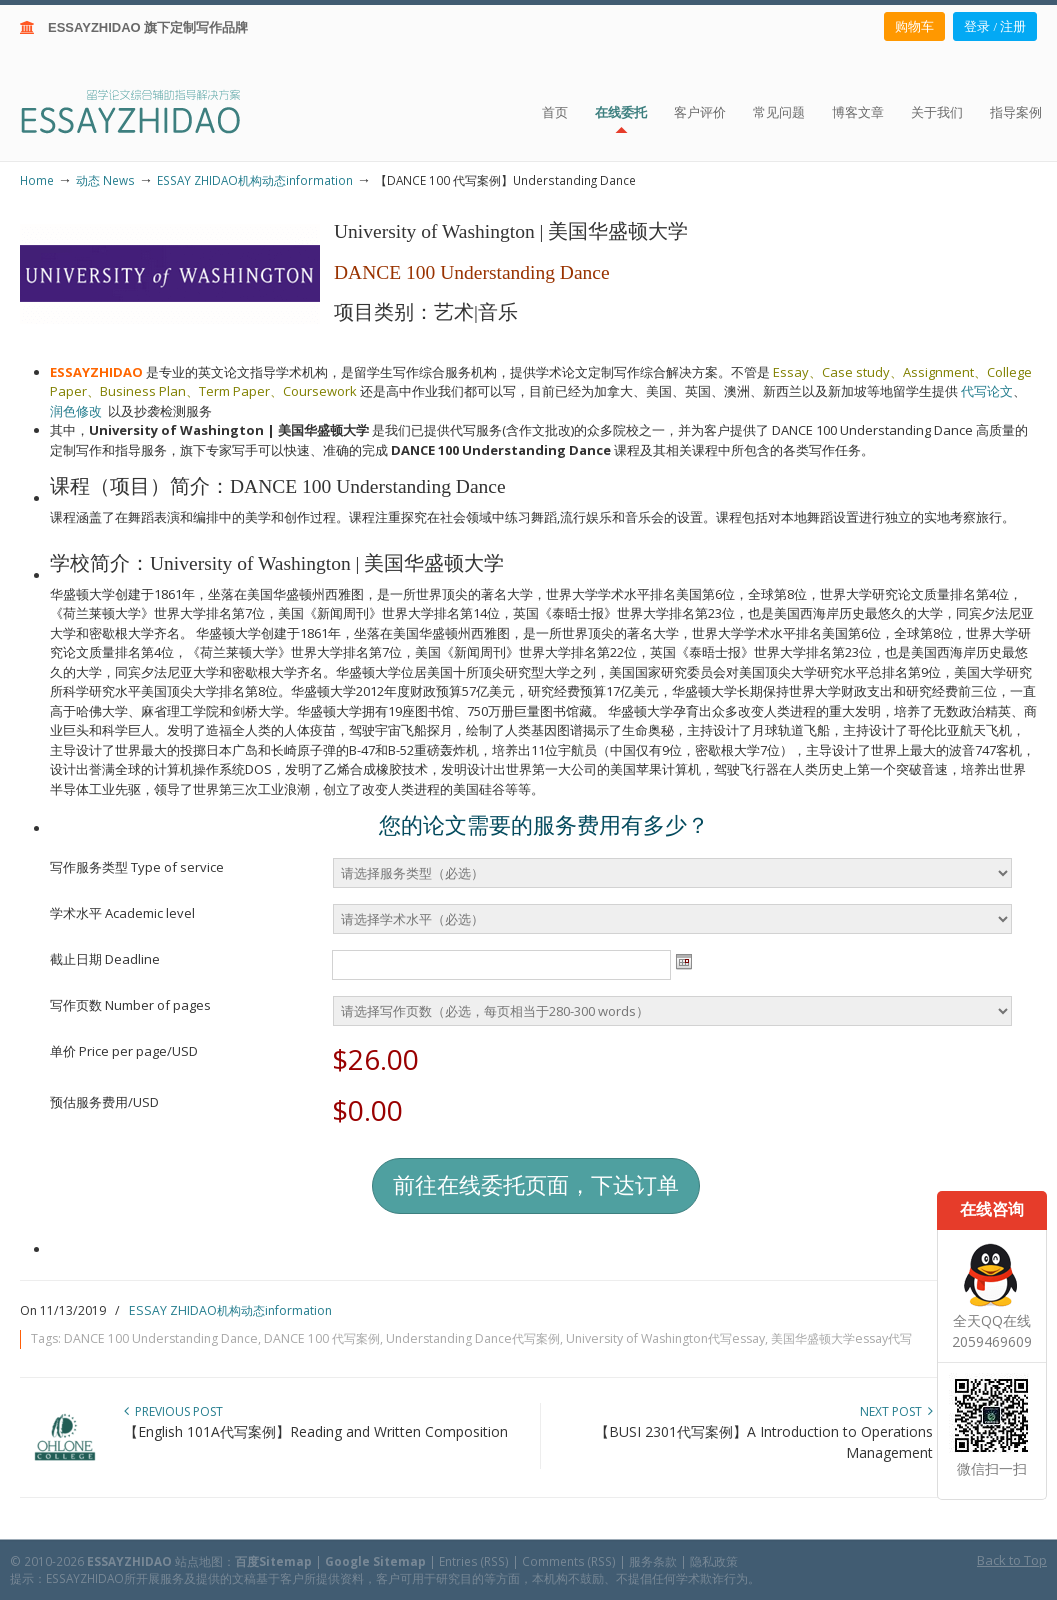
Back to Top (1012, 1560)
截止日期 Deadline (105, 959)
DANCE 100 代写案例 (322, 1338)
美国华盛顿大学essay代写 (841, 1338)
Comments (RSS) (569, 1561)
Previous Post (173, 1411)
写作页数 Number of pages (130, 1005)
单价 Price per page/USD (124, 1051)
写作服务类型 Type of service (137, 867)
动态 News (105, 180)
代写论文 (987, 391)
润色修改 (79, 411)
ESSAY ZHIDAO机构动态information (255, 180)
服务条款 (653, 1561)
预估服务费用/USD (104, 1102)
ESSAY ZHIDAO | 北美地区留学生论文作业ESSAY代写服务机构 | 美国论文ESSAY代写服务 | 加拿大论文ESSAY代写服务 (148, 110)
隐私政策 (714, 1561)
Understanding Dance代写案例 (473, 1338)
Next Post (896, 1411)
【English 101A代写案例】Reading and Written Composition (316, 1431)
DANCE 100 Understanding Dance (161, 1338)
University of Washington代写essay (665, 1338)
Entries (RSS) (474, 1561)
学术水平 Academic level (122, 913)
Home (37, 180)
